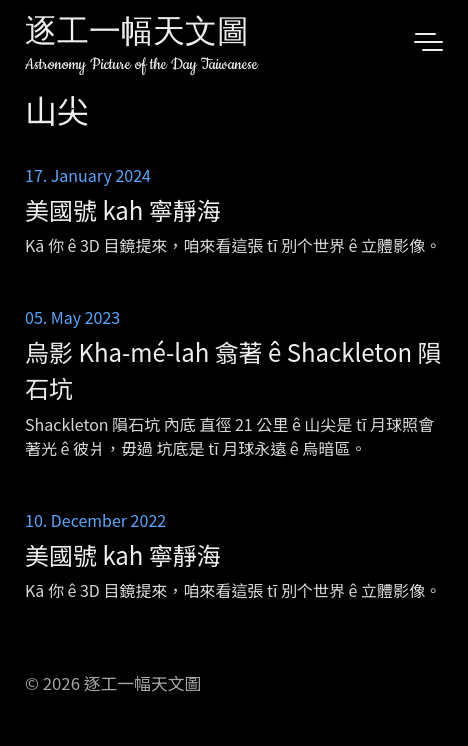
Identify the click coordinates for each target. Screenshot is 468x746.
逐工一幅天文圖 (137, 34)
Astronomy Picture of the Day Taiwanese (141, 64)
